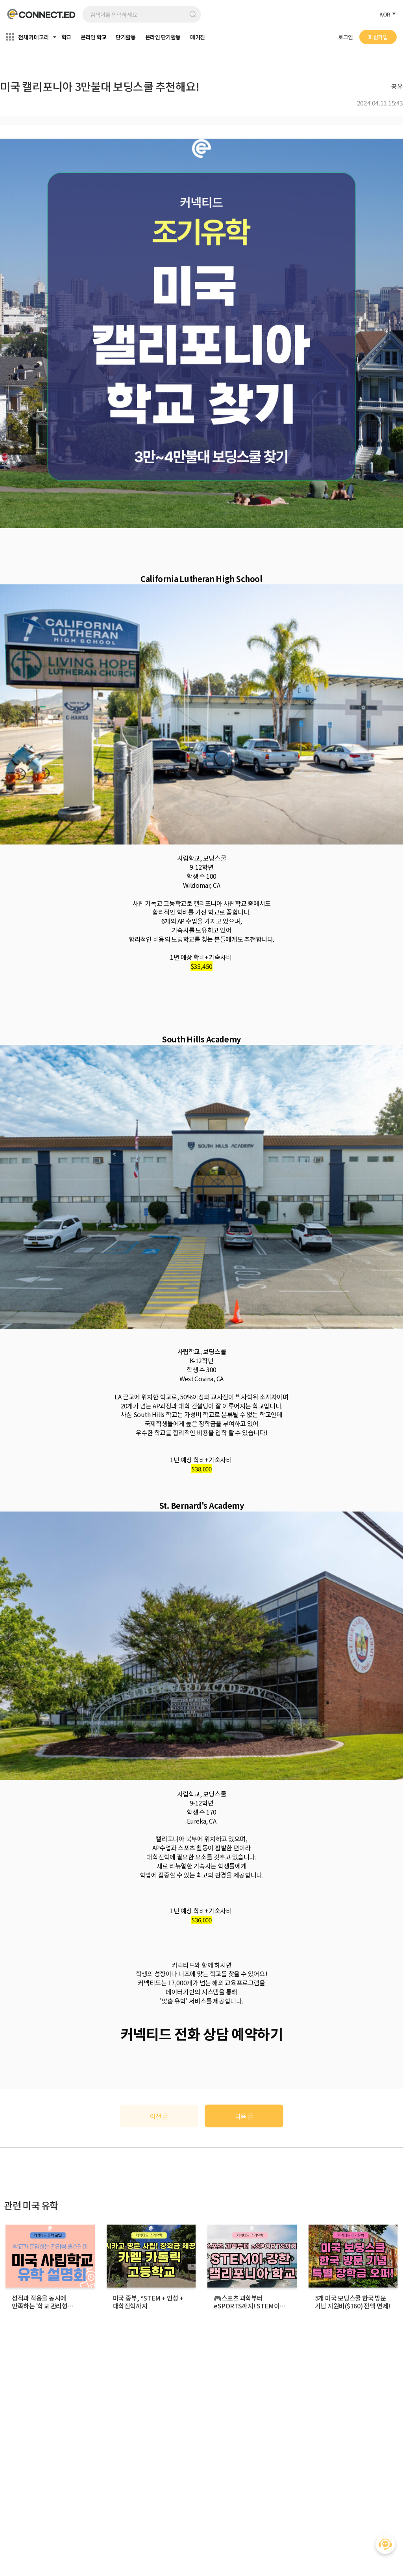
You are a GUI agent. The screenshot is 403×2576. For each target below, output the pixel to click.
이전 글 (159, 2116)
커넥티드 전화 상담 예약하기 (201, 2033)
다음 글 (244, 2116)
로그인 (345, 37)
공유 (397, 86)
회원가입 (378, 37)
